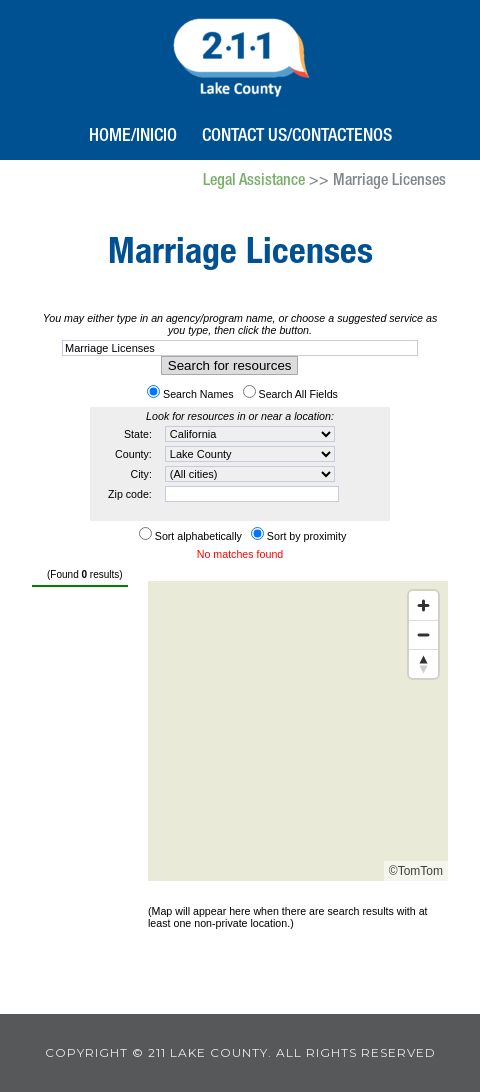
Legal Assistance (254, 182)
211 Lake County (240, 55)
